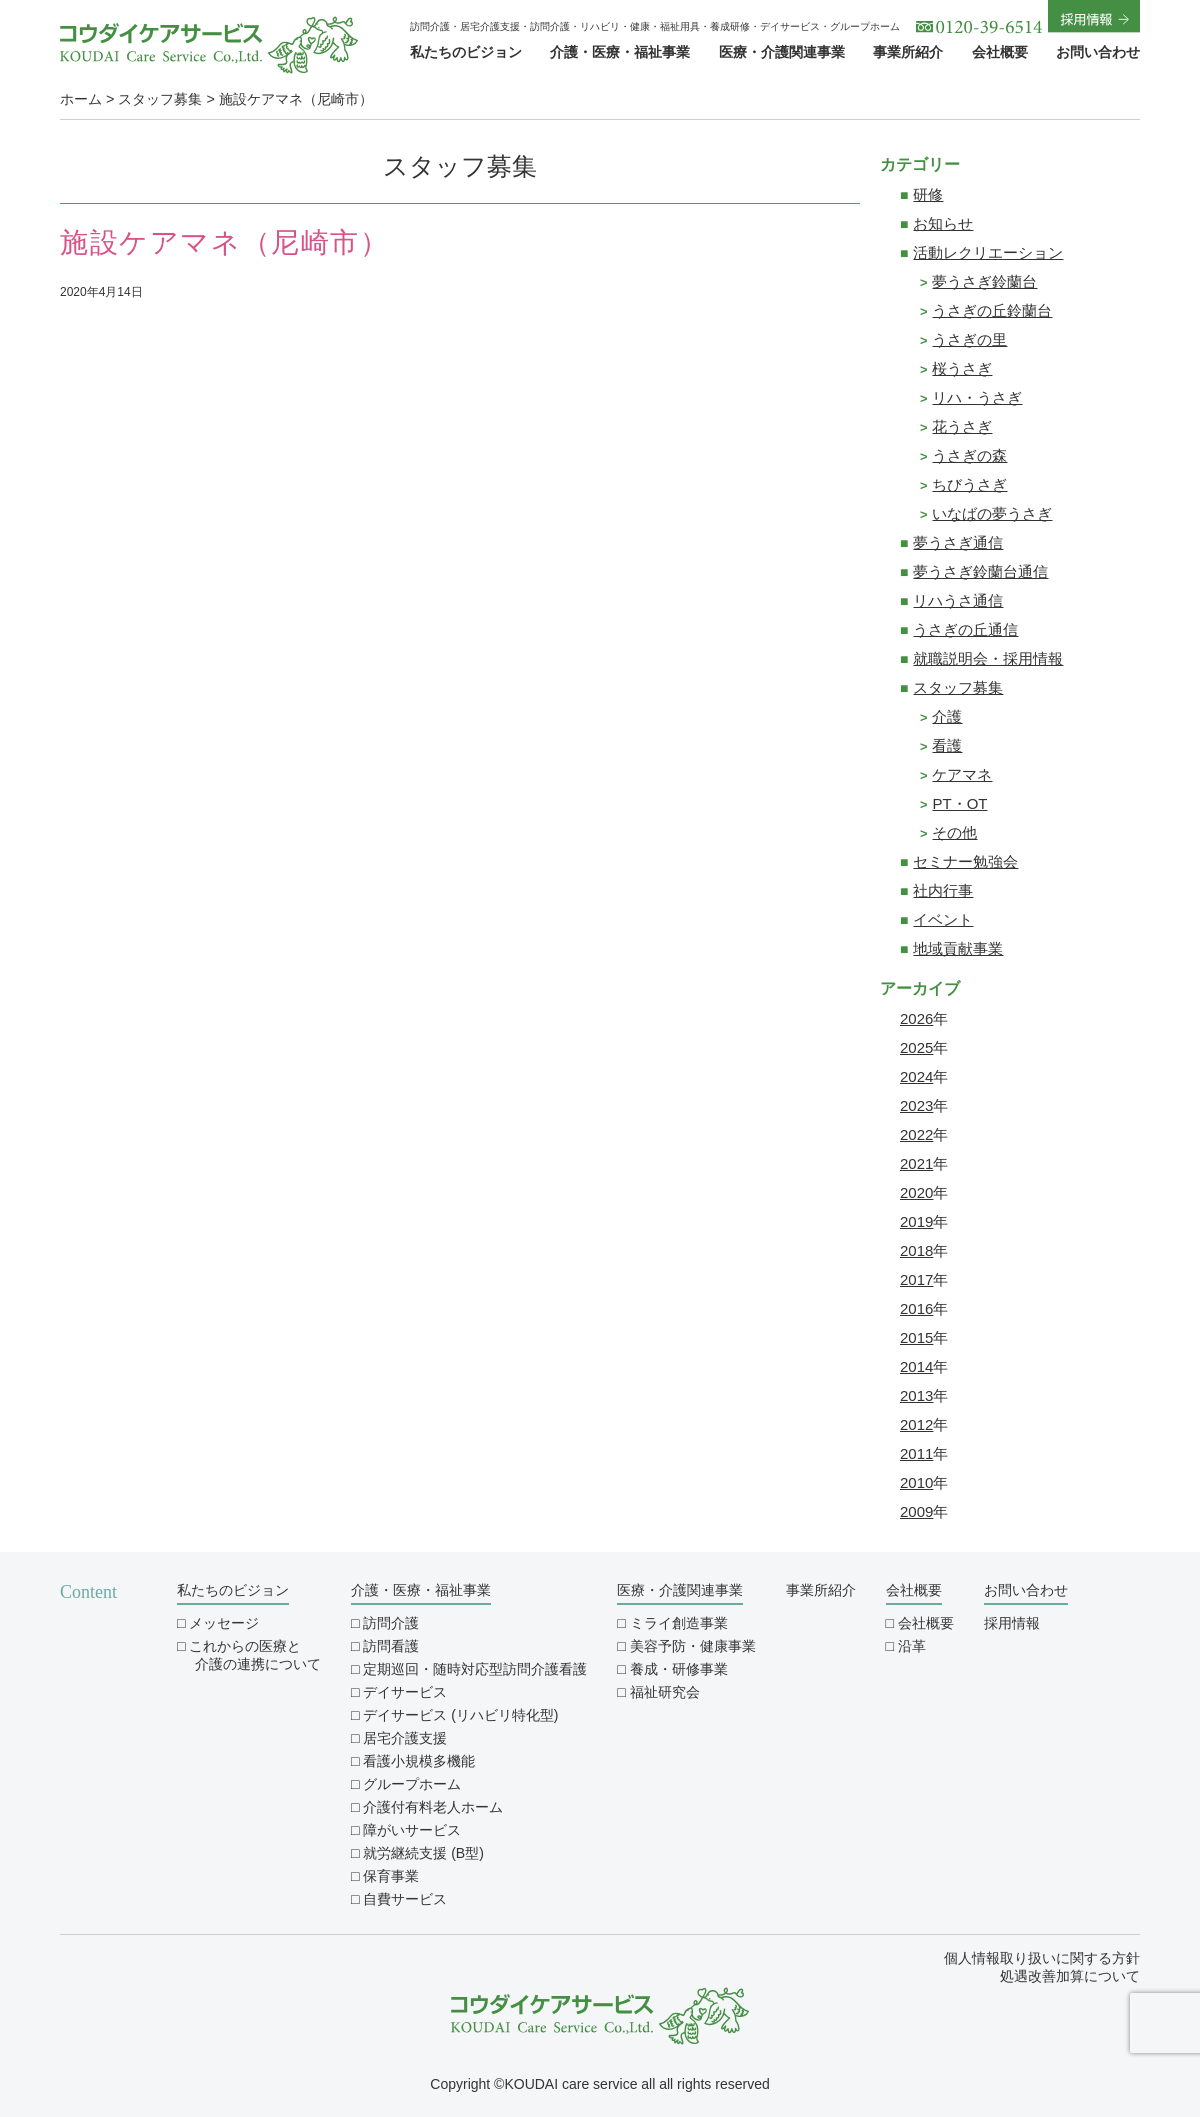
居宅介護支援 (405, 1738)
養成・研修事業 (679, 1669)
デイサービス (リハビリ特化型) (460, 1715)
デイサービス (405, 1692)
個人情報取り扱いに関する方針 (1042, 1958)
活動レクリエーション (988, 252)
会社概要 (1000, 52)
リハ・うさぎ (977, 397)
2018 (916, 1250)
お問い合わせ (1098, 52)
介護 (947, 716)
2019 (916, 1221)
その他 (954, 832)
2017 (916, 1279)
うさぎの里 (969, 339)
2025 (916, 1047)
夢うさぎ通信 (958, 542)
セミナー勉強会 (965, 861)
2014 (916, 1366)
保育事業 (391, 1876)
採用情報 (1012, 1623)
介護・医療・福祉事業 (620, 52)
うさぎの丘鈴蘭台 (992, 310)
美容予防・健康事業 (693, 1646)
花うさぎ (962, 426)
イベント (943, 919)
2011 (916, 1453)
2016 (916, 1308)
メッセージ (224, 1623)
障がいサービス (412, 1830)
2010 (916, 1482)
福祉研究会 (665, 1692)
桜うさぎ (962, 368)
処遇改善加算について (1070, 1976)
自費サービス (405, 1899)
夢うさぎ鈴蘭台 (984, 281)
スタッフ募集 (958, 687)
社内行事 (943, 890)
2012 (916, 1424)
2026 (916, 1018)
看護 (947, 745)
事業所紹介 (908, 52)
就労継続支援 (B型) (423, 1853)
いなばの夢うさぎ (992, 513)
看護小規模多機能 (419, 1761)
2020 (916, 1192)
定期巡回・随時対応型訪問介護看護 (475, 1669)
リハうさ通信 (958, 600)
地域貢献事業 (958, 948)
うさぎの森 (969, 455)
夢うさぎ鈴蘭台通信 (980, 571)
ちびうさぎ (969, 484)
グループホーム (412, 1784)
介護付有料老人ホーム (433, 1807)
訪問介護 (391, 1623)
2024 (916, 1076)
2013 (916, 1395)
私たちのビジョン (466, 52)
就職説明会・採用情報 (988, 658)
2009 (916, 1511)
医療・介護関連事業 (782, 52)
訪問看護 (391, 1646)
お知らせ (943, 223)
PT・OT (959, 803)
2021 (916, 1163)
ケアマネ (962, 774)
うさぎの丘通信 (965, 629)
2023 (916, 1105)
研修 (928, 194)
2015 (916, 1337)
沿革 (912, 1646)
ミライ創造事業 (679, 1623)
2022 (916, 1134)
